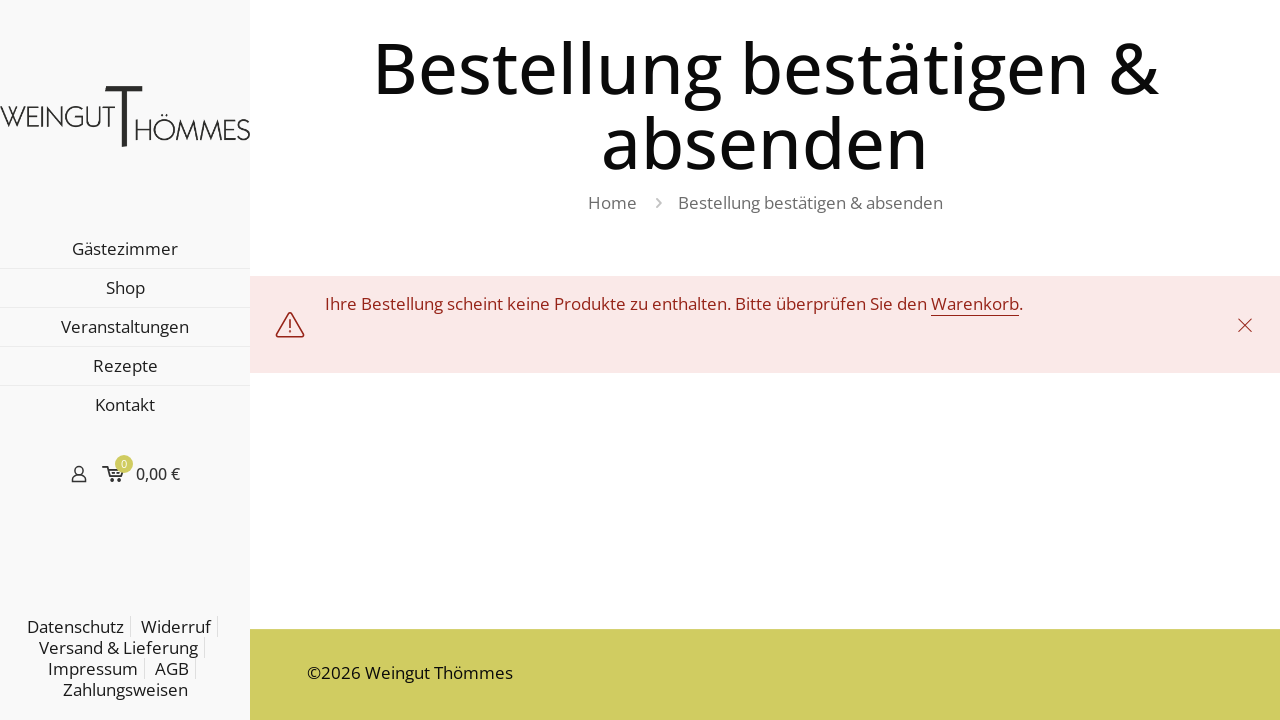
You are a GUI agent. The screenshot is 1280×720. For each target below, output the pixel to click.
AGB (172, 668)
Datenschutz (75, 626)
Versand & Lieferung (118, 647)
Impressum (93, 668)
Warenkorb (975, 303)
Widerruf (176, 626)
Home (612, 202)
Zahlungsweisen (125, 689)
